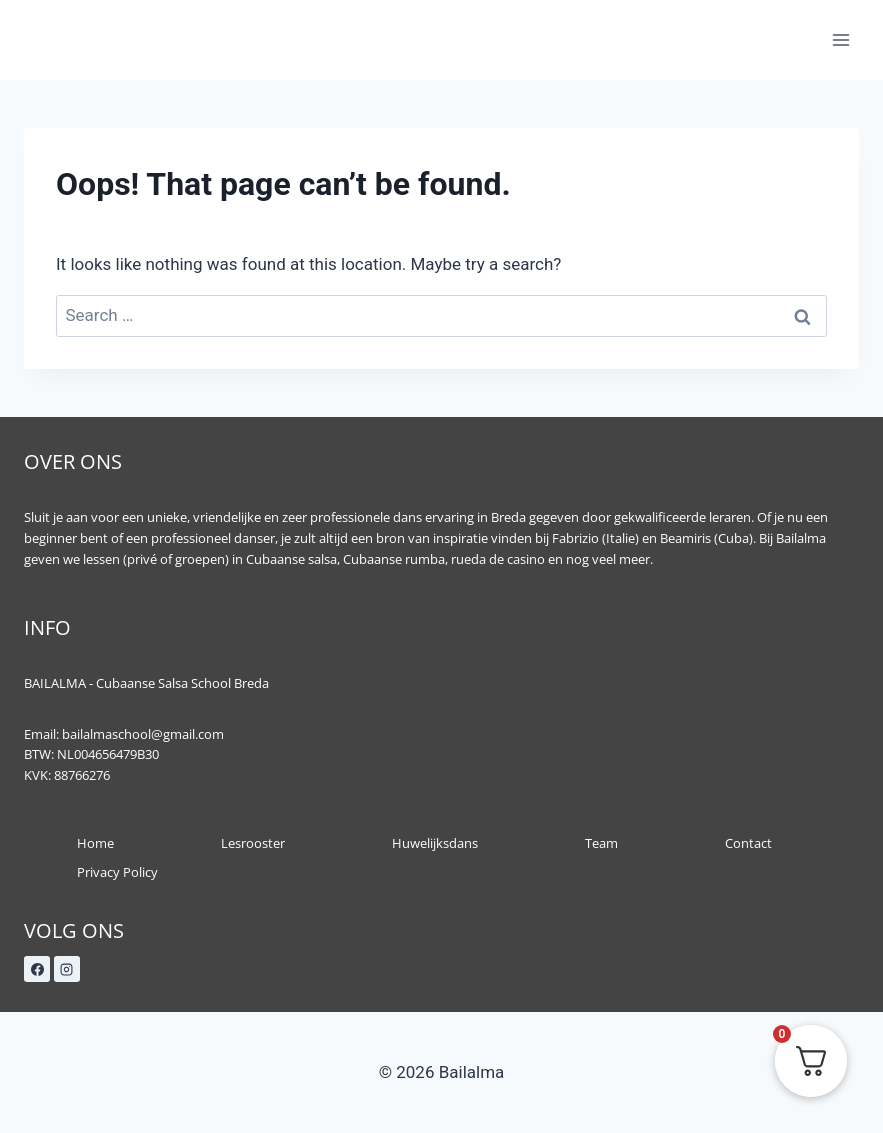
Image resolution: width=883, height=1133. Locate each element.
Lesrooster (253, 843)
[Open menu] (840, 39)
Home (95, 843)
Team (601, 843)
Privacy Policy (117, 872)
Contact (748, 843)
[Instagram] (67, 969)
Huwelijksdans (435, 843)
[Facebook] (37, 969)
